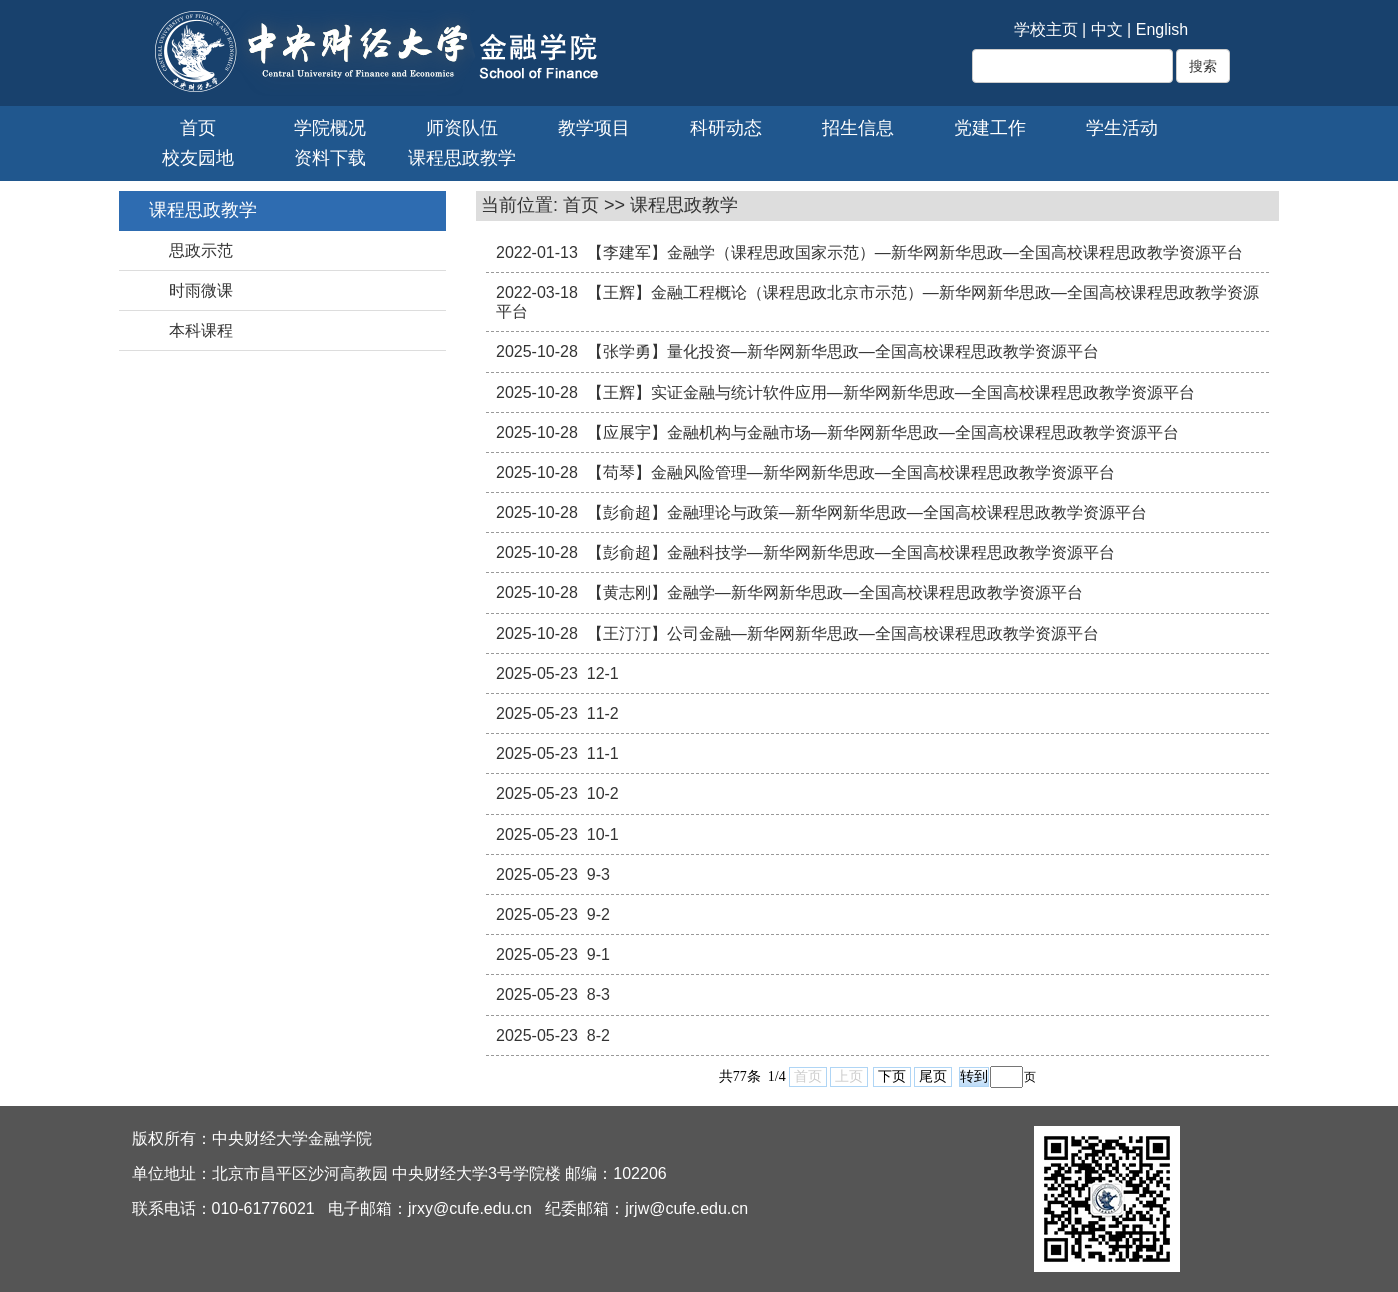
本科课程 (201, 330)
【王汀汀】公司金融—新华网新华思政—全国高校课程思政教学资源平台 (843, 633)
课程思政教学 (462, 158)
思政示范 (201, 250)
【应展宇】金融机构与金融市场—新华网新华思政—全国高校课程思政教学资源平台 (883, 432)
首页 (198, 128)
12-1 (603, 673)
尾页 (933, 1076)
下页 (892, 1076)
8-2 (598, 1035)
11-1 (603, 753)
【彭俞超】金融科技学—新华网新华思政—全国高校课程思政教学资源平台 (851, 552)
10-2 (603, 793)
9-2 (598, 914)
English (1162, 29)
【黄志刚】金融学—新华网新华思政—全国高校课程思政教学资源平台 (835, 592)
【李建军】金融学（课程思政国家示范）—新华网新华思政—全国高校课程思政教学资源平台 (915, 252)
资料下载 (330, 158)
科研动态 (726, 128)
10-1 (603, 834)
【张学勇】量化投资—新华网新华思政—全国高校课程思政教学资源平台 (843, 351)
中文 (1107, 29)
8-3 (598, 994)
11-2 (603, 713)
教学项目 (594, 128)
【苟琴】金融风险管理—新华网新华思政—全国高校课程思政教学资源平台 (851, 472)
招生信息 (858, 128)
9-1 (598, 954)
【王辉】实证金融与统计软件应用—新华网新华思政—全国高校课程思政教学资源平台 (891, 392)
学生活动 (1122, 128)
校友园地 (198, 158)
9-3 (598, 874)
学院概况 (330, 128)
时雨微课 (201, 290)
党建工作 (990, 128)
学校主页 (1046, 29)
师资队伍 (462, 128)
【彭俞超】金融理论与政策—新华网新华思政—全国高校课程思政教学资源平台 (867, 512)
